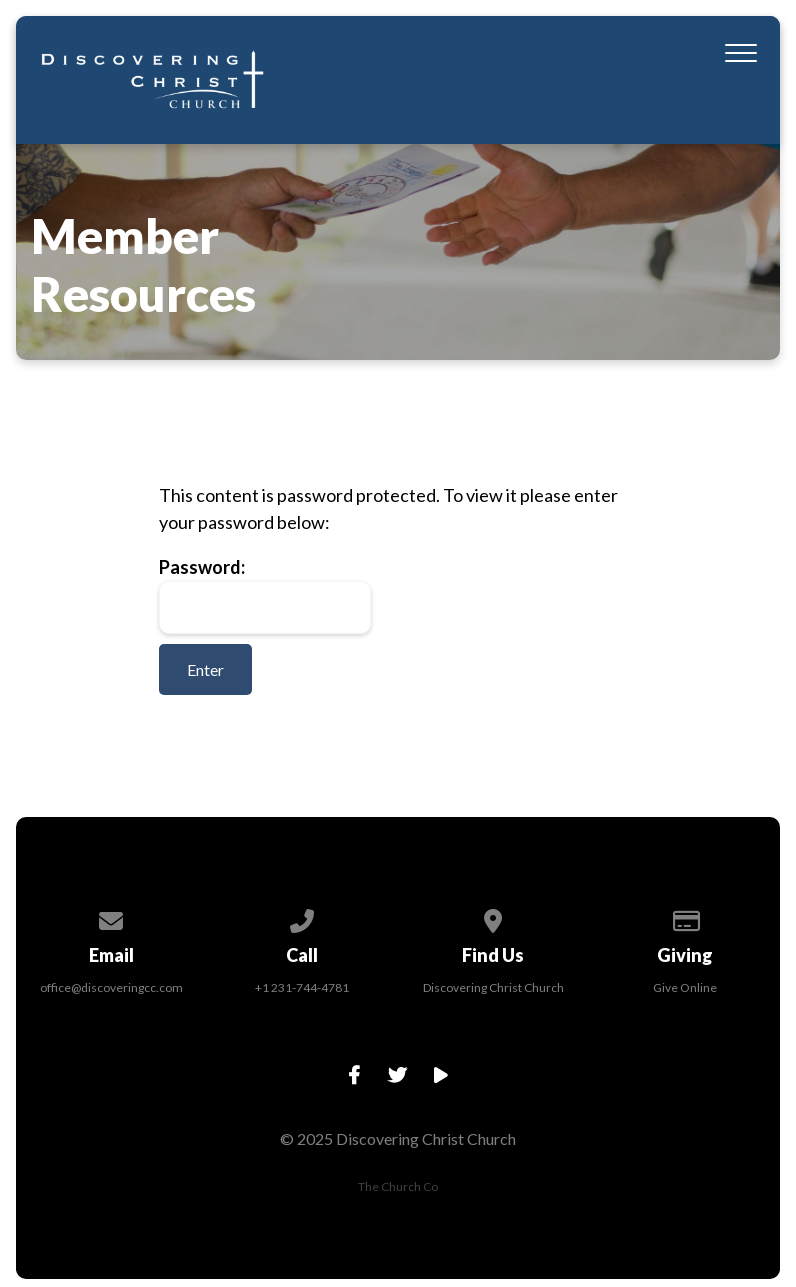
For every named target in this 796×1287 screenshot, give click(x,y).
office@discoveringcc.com (111, 987)
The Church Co (398, 1186)
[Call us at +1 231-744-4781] (303, 917)
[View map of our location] (494, 917)
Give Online (685, 987)
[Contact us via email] (112, 917)
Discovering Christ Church (493, 987)
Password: (265, 595)
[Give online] (685, 917)
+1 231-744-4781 (302, 987)
